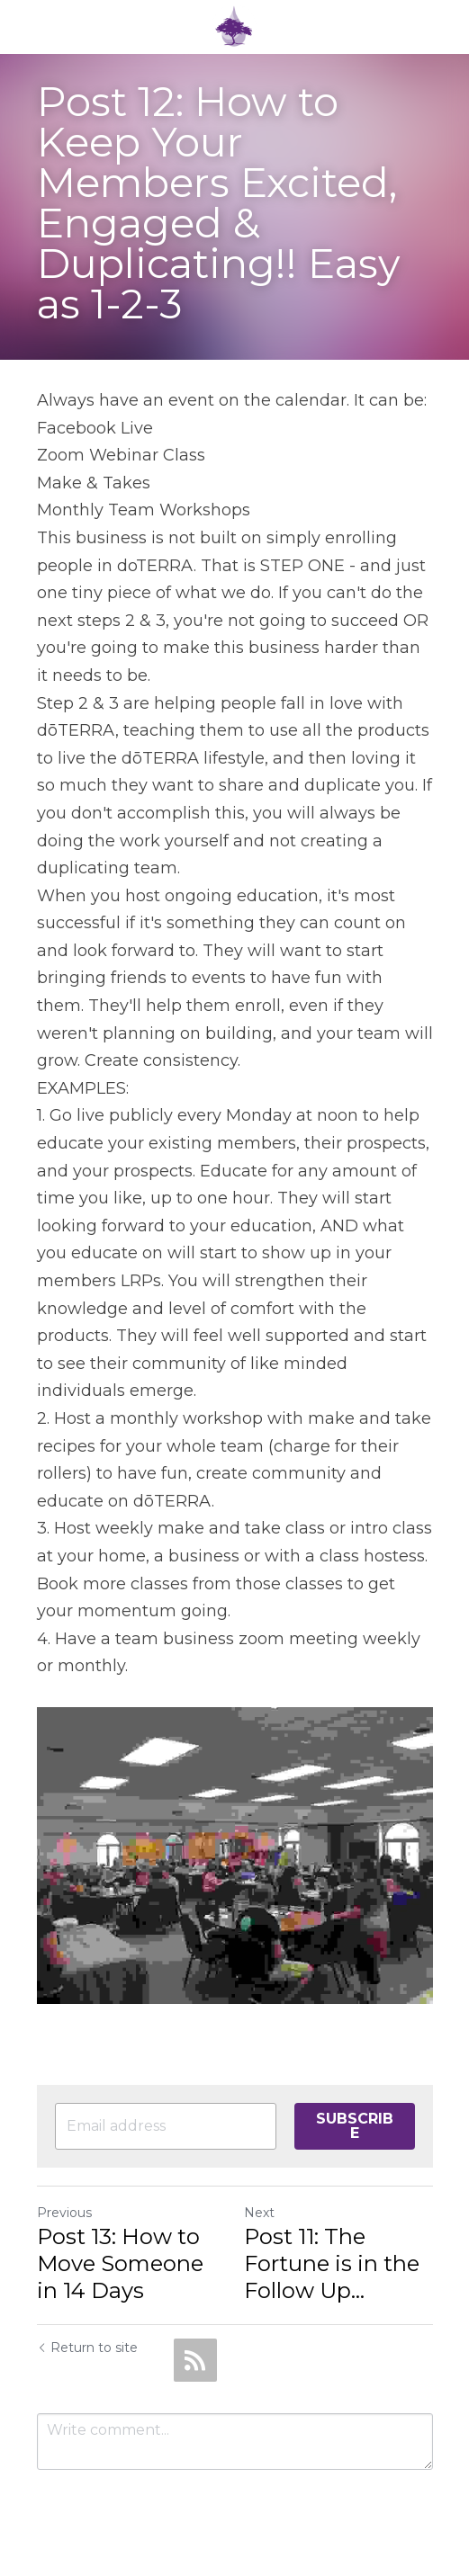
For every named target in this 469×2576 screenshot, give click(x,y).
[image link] (234, 25)
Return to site (87, 2347)
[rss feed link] (195, 2360)
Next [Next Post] (259, 2213)
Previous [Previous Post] (64, 2213)
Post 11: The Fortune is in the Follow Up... (331, 2263)
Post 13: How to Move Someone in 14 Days (120, 2263)
